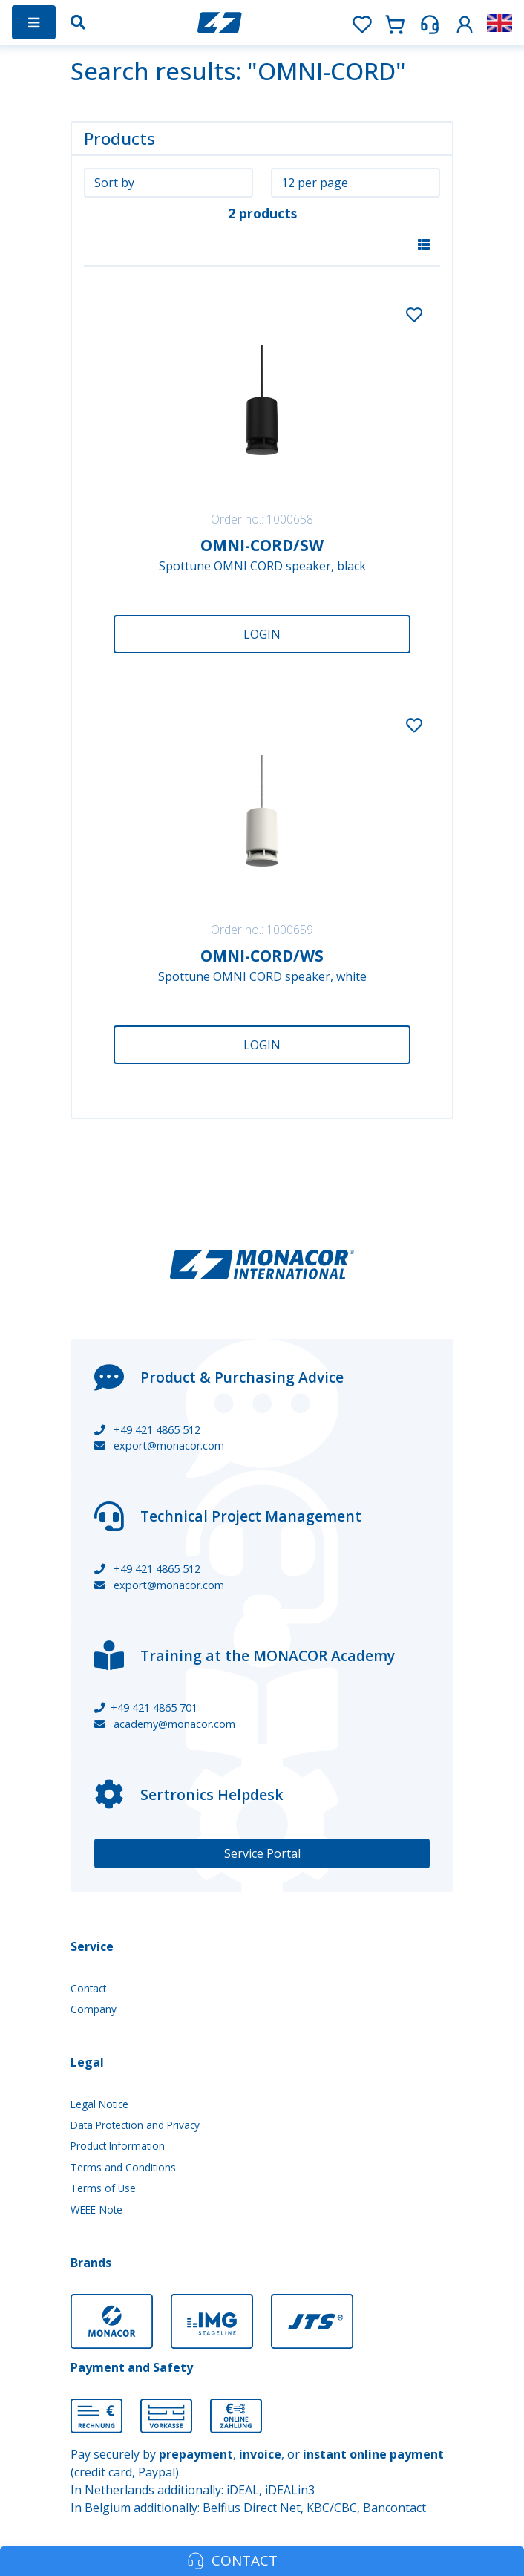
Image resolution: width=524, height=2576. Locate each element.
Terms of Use (103, 2188)
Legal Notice (99, 2104)
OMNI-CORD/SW (262, 545)
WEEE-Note (96, 2209)
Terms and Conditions (123, 2167)
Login (262, 634)
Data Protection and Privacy (135, 2125)
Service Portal (262, 1853)
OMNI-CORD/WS (262, 955)
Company (94, 2009)
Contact (88, 1988)
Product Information (118, 2146)
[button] (464, 22)
